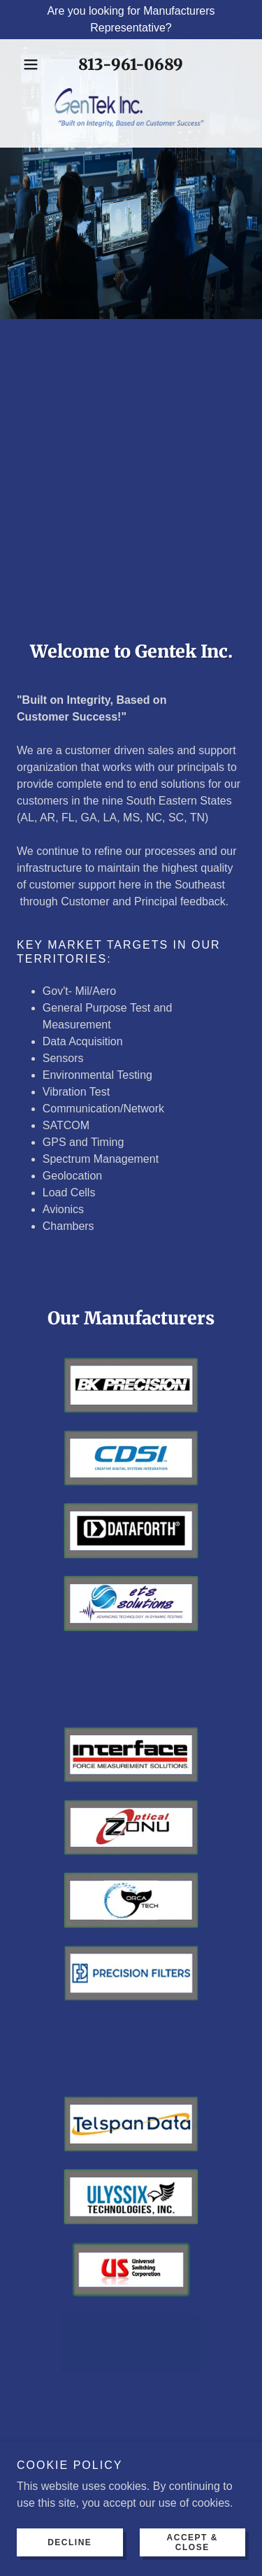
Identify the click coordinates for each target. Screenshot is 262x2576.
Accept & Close (192, 2542)
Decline (70, 2542)
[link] (131, 110)
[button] (34, 64)
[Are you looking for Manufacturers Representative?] (131, 19)
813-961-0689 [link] (130, 64)
